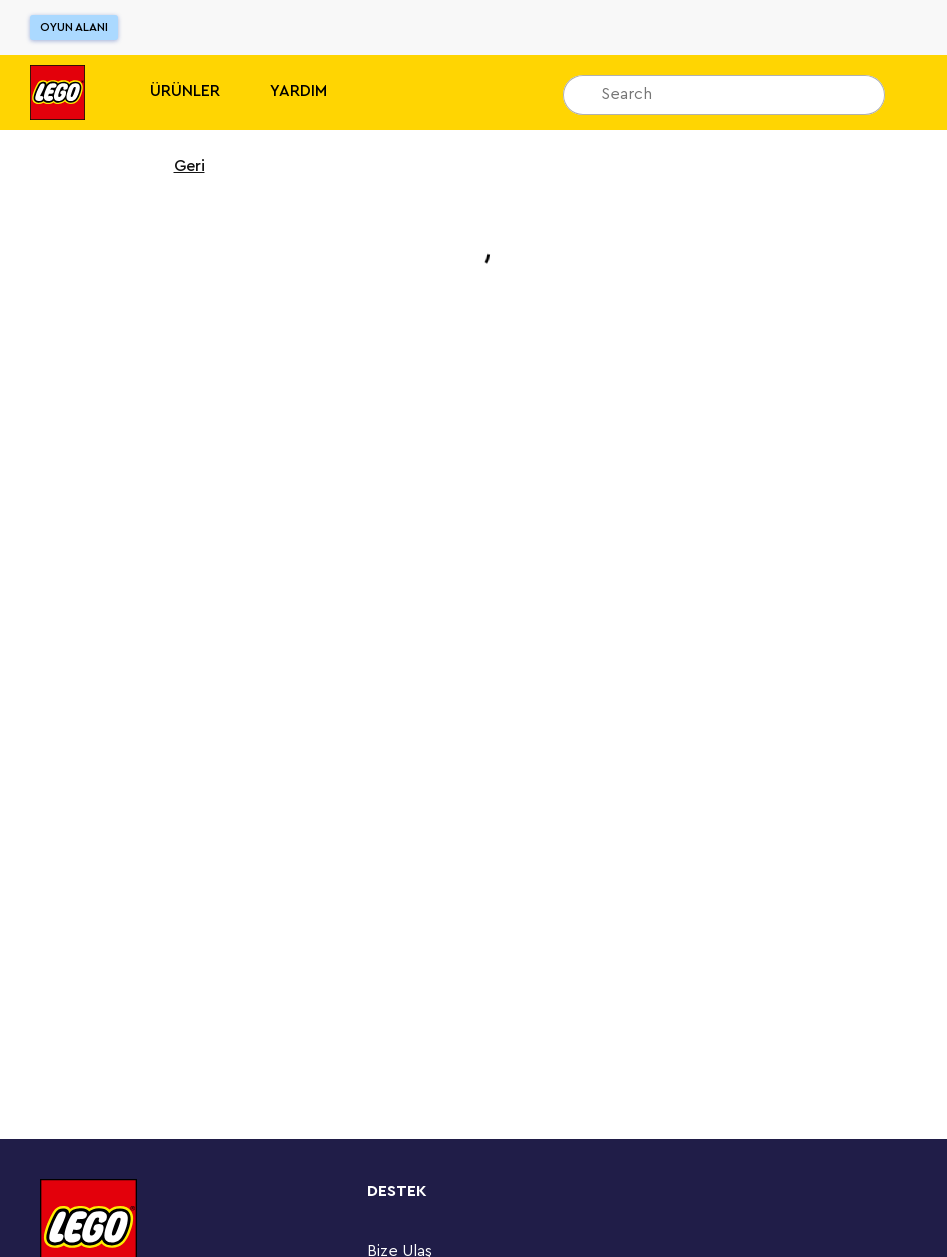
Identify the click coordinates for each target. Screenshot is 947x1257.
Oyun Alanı (74, 27)
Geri (176, 166)
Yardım (298, 91)
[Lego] (57, 92)
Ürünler (185, 91)
